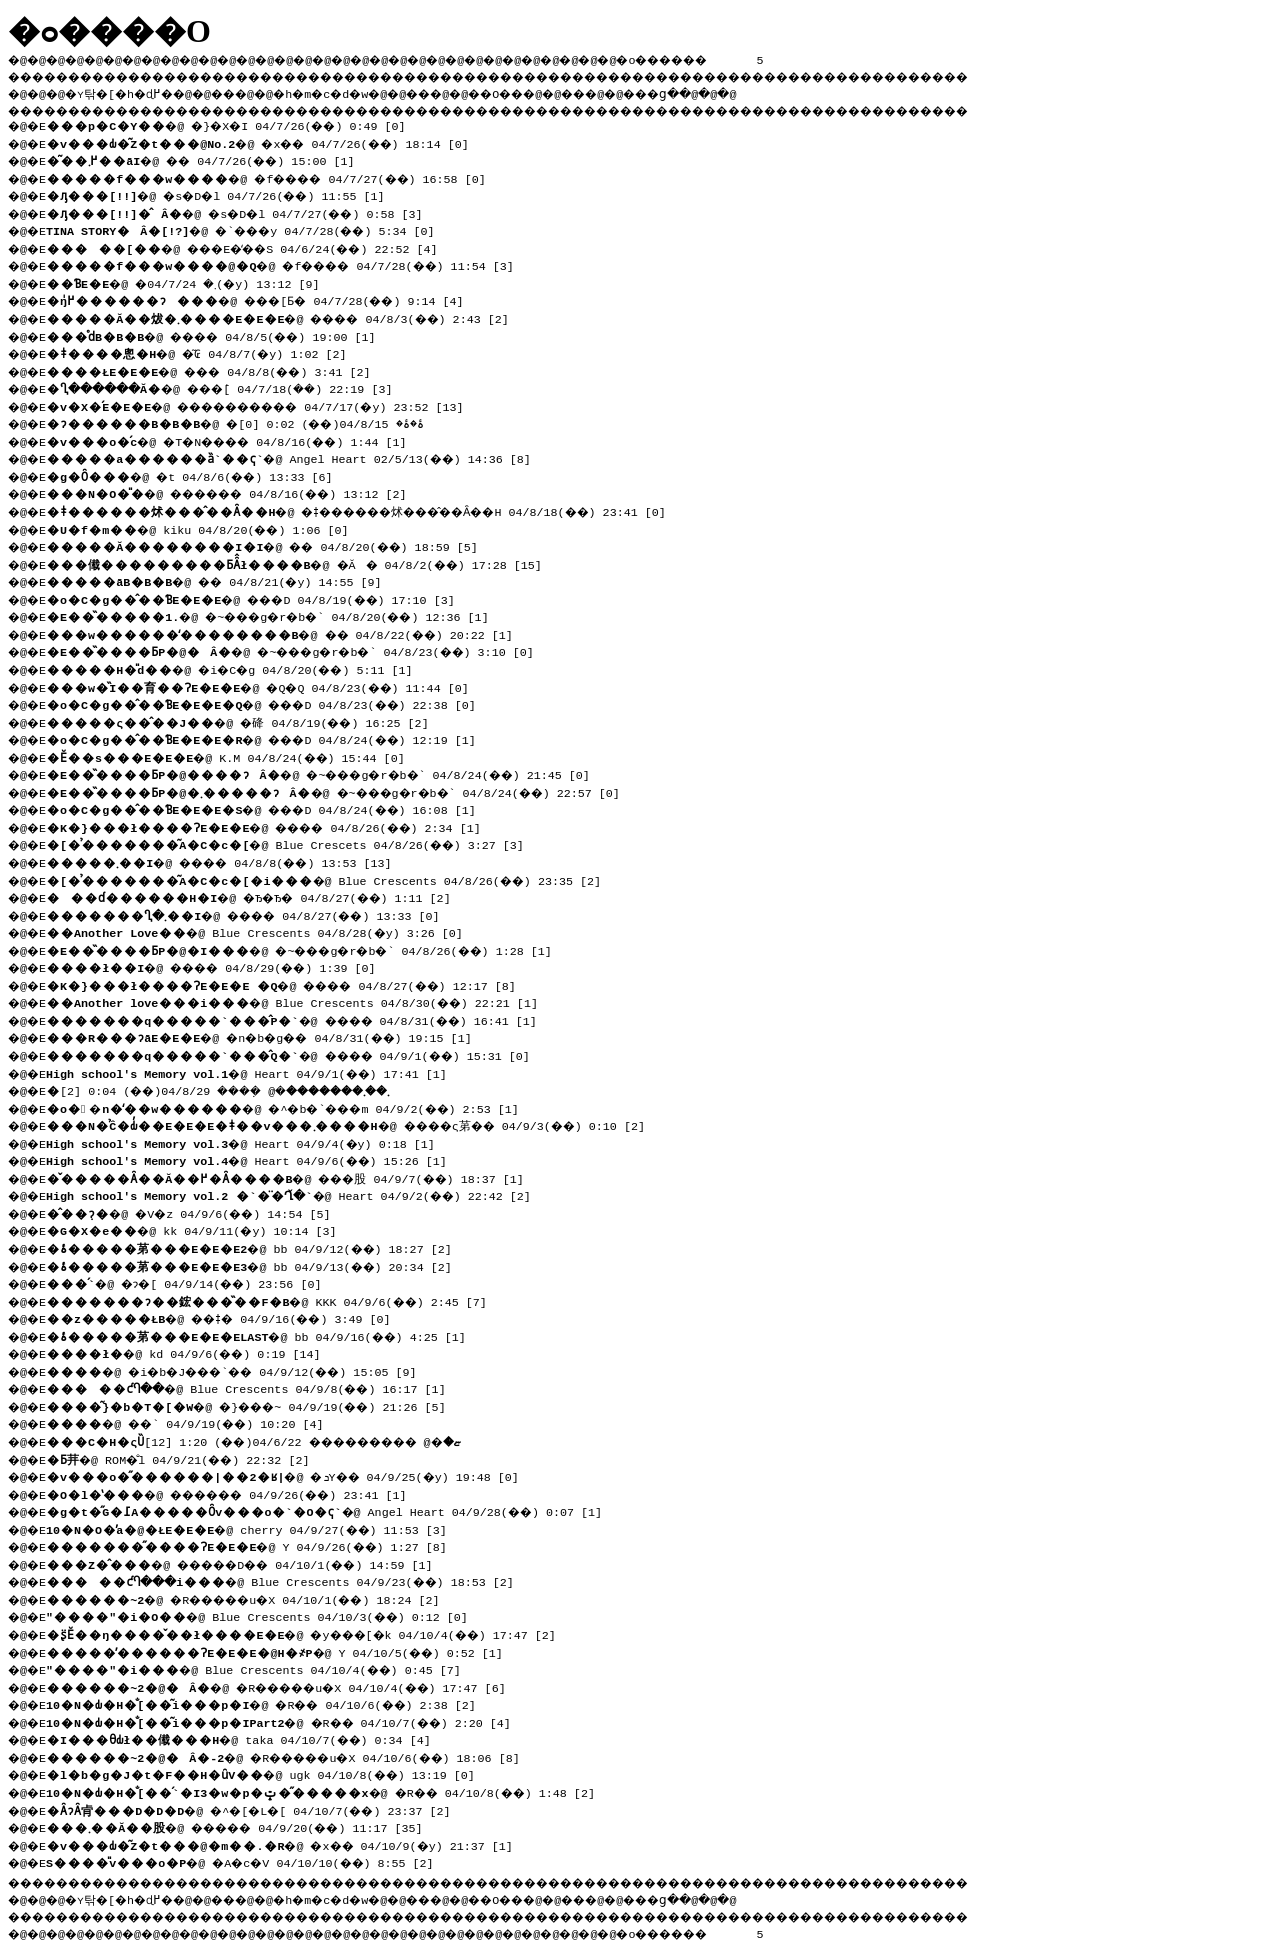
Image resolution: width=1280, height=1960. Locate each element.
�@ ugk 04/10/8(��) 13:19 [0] (267, 1773)
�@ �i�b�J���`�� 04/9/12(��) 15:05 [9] (246, 1370)
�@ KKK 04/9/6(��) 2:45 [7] (273, 1300)
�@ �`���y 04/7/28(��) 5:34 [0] (251, 229)
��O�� (550, 91)
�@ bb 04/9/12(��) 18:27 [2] (256, 1247)
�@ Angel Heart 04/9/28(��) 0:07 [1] (331, 1510)
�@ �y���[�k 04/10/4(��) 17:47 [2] (313, 1633)
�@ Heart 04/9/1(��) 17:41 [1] (253, 1072)
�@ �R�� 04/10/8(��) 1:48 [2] (330, 1791)
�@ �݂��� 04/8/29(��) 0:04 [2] (243, 1089)
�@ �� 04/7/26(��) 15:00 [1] (209, 159)
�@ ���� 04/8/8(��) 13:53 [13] (230, 861)
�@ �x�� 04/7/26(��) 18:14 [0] (267, 142)
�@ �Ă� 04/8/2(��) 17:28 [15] (303, 563)
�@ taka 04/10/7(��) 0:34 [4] (245, 1738)
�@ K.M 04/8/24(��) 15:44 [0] (232, 756)
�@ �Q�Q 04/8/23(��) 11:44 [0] (266, 686)
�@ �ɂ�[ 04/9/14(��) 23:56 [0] (194, 1282)
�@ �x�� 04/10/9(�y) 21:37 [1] (288, 1844)
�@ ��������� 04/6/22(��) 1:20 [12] (271, 1440)
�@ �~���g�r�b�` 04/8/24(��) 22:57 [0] (347, 791)
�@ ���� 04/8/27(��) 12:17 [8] (292, 984)
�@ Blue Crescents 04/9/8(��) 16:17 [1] (255, 1387)
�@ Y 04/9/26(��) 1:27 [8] (253, 1545)
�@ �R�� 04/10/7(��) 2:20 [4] (288, 1721)
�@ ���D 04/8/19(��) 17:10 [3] (281, 598)
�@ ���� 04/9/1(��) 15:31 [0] (299, 1054)
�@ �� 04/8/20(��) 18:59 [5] (271, 545)
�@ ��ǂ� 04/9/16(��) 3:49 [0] (229, 1317)
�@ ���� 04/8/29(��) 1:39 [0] (222, 966)
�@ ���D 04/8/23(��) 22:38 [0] (292, 703)
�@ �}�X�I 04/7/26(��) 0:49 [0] (236, 124)
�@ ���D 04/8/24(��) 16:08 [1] (292, 808)
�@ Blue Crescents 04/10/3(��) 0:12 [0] (264, 1615)
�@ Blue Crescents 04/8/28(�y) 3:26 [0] (260, 931)
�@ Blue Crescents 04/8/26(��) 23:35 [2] (330, 879)
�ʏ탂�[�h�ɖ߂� (130, 91)
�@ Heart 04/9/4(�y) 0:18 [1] (246, 1142)
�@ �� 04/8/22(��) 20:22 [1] (288, 633)
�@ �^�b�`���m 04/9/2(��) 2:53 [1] (295, 1107)
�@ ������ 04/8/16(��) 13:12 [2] (239, 492)
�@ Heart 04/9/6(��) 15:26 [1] (253, 1159)
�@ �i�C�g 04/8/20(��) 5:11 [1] (239, 668)
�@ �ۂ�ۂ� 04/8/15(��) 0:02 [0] (250, 422)
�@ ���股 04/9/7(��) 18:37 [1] (295, 1177)
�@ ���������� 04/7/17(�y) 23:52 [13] (271, 405)
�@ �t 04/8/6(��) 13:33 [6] (197, 475)
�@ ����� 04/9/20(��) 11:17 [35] (246, 1826)
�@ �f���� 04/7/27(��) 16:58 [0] (278, 177)
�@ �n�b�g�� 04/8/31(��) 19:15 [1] (271, 1036)
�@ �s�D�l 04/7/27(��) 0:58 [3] (244, 212)
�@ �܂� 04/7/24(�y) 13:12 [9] (191, 282)
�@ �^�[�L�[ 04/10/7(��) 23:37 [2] (259, 1809)
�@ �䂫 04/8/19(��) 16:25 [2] (245, 721)
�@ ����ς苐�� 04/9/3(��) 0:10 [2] (358, 1124)
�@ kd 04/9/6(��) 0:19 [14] (190, 1352)
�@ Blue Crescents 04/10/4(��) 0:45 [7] (260, 1668)
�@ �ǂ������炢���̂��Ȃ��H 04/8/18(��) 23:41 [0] (377, 510)
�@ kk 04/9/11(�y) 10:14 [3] (197, 1229)
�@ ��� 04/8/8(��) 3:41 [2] (218, 370)
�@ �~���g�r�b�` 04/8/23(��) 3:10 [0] (304, 650)
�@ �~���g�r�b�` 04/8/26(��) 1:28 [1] (313, 949)
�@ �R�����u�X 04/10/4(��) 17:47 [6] (290, 1686)
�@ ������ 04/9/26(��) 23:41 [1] (239, 1493)
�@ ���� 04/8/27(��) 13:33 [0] (255, 914)
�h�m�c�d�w (354, 91)
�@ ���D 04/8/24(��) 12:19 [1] (292, 738)
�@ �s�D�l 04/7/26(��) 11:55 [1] (225, 194)
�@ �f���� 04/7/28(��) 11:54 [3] (292, 264)
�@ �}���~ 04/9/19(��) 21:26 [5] (257, 1405)
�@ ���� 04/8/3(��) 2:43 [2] (288, 317)
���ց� (726, 91)
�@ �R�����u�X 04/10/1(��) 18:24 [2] (257, 1598)
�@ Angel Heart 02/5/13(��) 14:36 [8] (295, 457)
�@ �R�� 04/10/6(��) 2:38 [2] (271, 1703)
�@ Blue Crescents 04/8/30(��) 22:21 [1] (299, 1001)
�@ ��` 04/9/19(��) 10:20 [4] (194, 1422)
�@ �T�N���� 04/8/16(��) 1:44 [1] (239, 440)
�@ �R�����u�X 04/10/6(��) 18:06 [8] (297, 1756)
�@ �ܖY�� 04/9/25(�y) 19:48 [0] (291, 1475)
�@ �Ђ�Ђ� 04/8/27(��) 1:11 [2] (258, 896)
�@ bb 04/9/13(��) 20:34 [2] (256, 1265)
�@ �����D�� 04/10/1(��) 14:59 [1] (253, 1563)
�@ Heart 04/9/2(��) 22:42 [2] (296, 1194)
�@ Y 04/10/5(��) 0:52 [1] (281, 1651)
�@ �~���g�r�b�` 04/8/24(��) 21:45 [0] (332, 773)
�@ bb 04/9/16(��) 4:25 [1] (263, 1335)
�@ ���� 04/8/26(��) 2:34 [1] (274, 826)
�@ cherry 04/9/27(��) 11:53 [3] (253, 1528)
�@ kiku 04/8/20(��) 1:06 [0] (204, 528)
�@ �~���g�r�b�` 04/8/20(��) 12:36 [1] (281, 615)
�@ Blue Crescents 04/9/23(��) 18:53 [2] (290, 1580)
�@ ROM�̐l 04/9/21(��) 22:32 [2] (185, 1458)
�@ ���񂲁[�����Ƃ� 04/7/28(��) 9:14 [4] (301, 299)
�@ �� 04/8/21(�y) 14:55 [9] (222, 580)
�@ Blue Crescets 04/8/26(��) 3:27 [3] (292, 843)
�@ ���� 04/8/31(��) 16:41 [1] (302, 1019)
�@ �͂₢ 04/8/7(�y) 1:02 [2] (203, 352)
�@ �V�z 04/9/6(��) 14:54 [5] (197, 1212)
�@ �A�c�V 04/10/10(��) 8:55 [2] (250, 1861)
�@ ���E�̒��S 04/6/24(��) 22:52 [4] (255, 247)
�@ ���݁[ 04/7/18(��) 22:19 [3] (236, 387)
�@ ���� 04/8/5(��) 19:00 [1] (222, 335)
